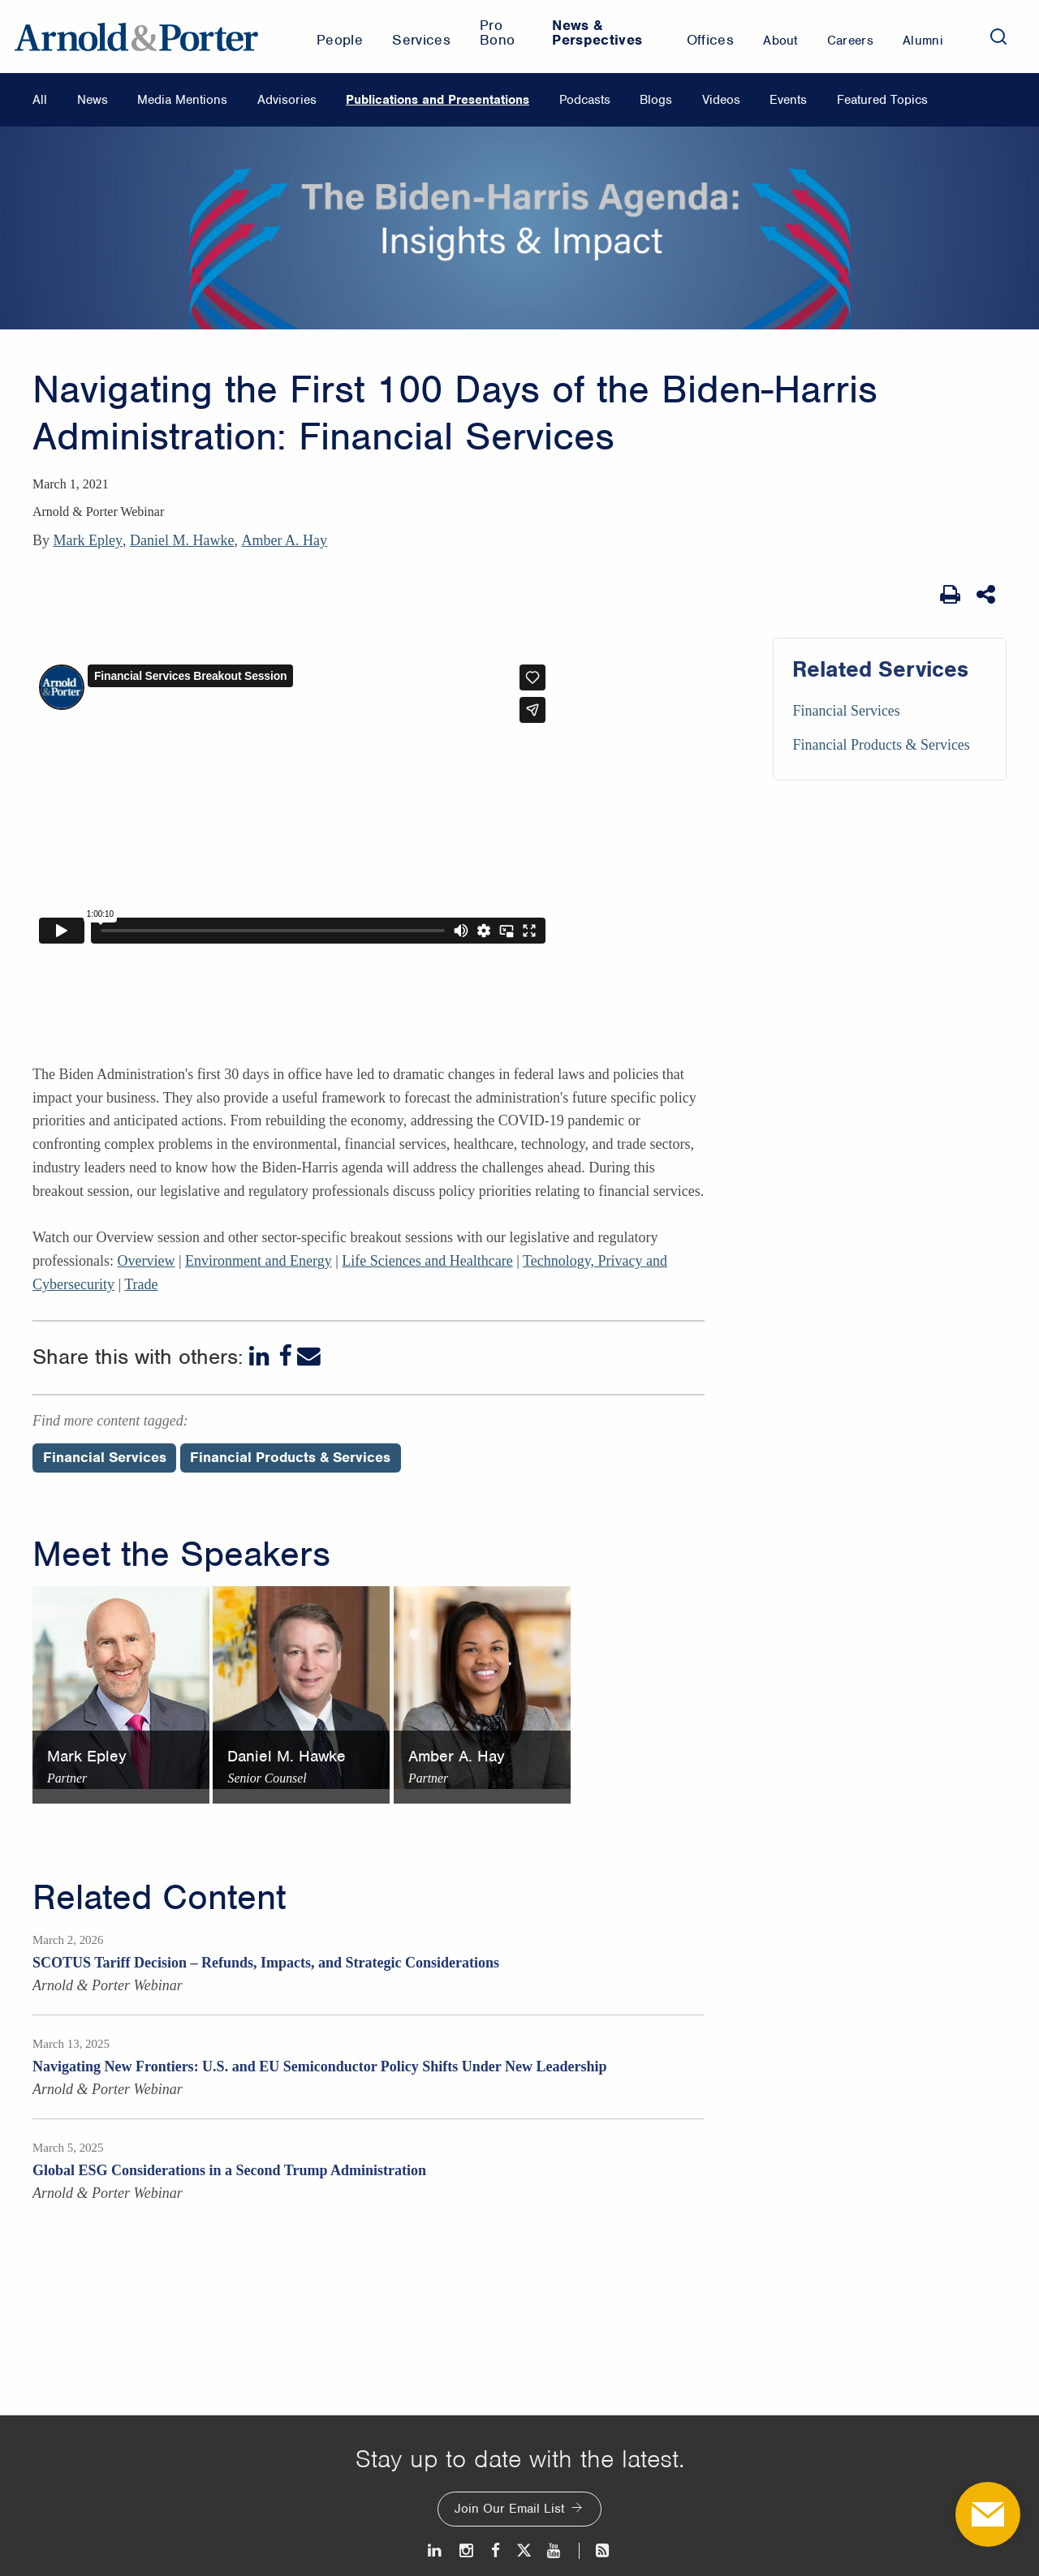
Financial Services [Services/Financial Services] (845, 711)
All (39, 100)
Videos (721, 100)
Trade (140, 1284)
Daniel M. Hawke (182, 540)
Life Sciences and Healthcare (427, 1261)
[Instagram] (467, 2550)
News (92, 100)
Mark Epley (88, 540)
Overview (146, 1261)
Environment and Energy (258, 1261)
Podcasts (584, 100)
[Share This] (987, 594)
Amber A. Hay (283, 540)
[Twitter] (523, 2550)
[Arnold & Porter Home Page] (136, 36)
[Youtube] (555, 2550)
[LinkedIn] (261, 1356)
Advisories (287, 100)
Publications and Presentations (437, 100)
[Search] (998, 36)
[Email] (309, 1356)
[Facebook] (284, 1356)
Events (788, 100)
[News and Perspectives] (595, 2550)
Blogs (656, 100)
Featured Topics (882, 100)
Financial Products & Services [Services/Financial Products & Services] (880, 745)
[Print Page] (950, 594)
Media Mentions (182, 100)
